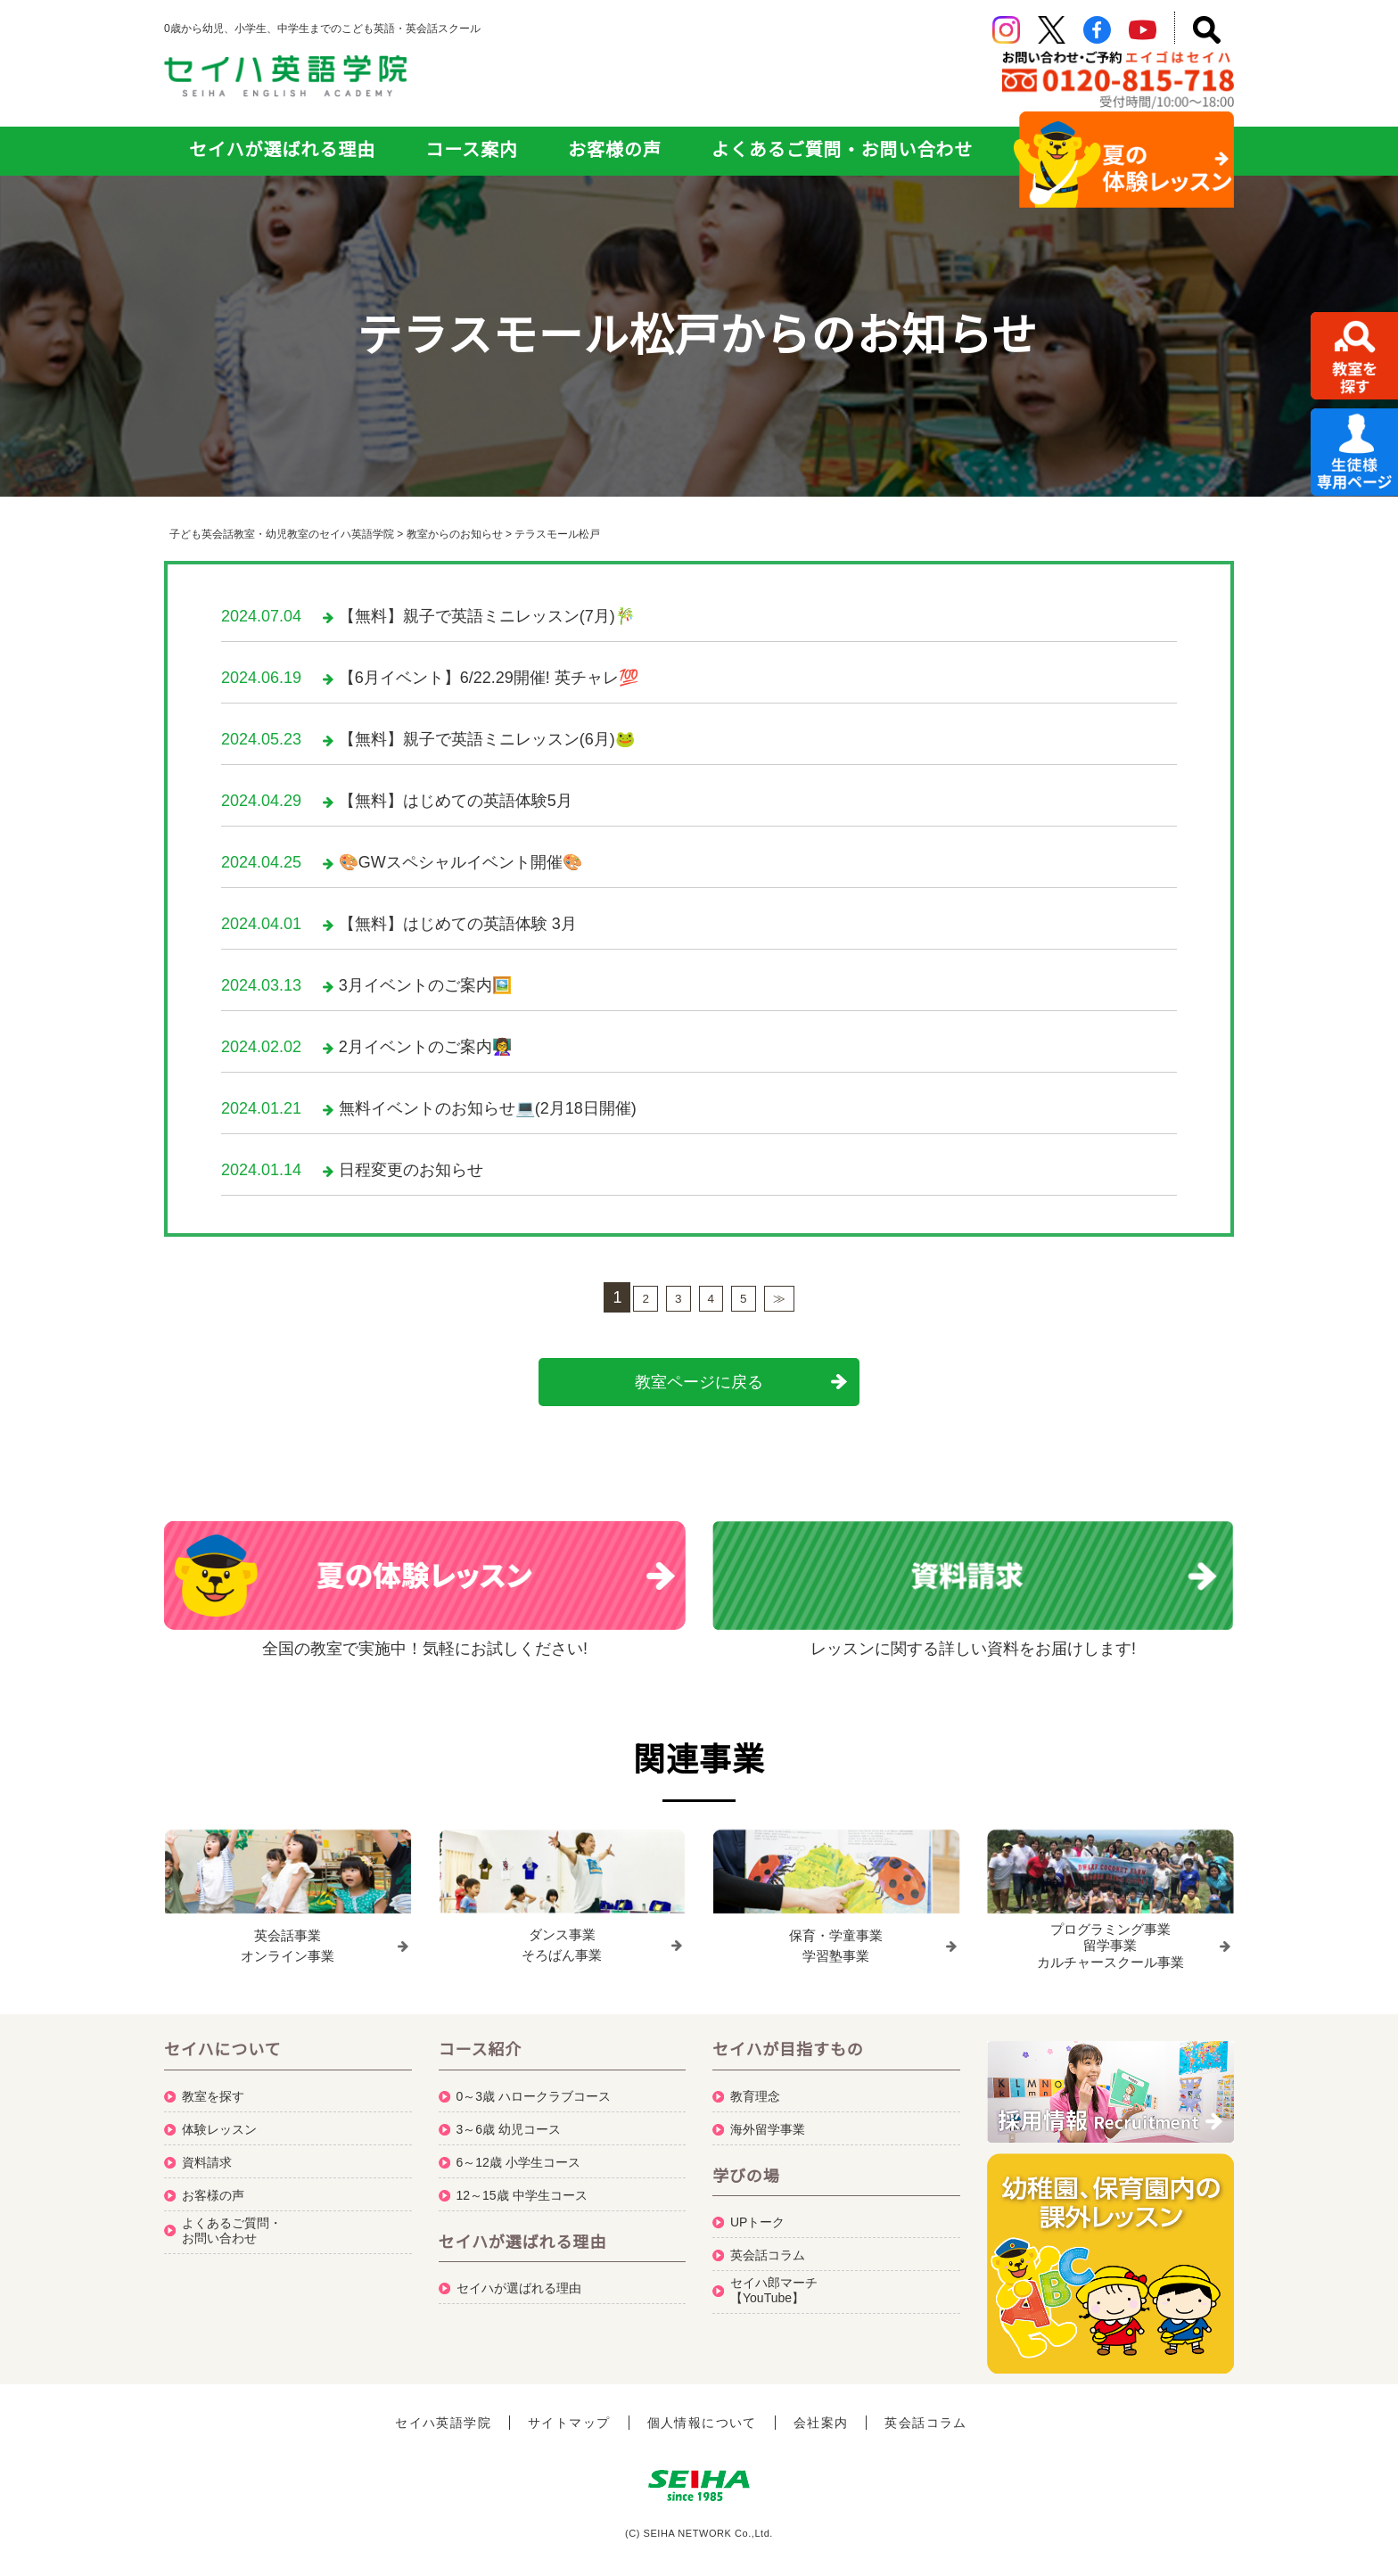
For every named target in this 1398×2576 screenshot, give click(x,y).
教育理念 (755, 2088)
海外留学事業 (767, 2121)
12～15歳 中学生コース (522, 2187)
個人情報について (702, 2414)
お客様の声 (615, 150)
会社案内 (821, 2414)
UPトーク (757, 2214)
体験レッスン (219, 2121)
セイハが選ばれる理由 (282, 150)
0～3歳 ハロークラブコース (533, 2088)
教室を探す (213, 2088)
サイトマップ (569, 2414)
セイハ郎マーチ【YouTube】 (774, 2282)
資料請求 (207, 2154)
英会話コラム (767, 2247)
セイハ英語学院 (443, 2414)
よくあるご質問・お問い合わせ (842, 150)
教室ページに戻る (699, 1382)
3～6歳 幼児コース (508, 2121)
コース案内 (471, 150)
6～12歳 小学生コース (518, 2154)
